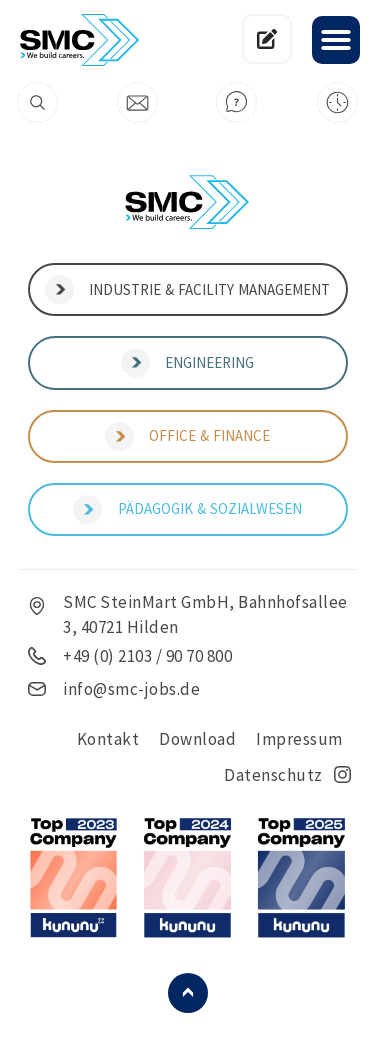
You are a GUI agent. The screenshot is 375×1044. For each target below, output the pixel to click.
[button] (336, 40)
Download (197, 739)
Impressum (299, 739)
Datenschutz (273, 775)
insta (343, 775)
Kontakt (108, 739)
